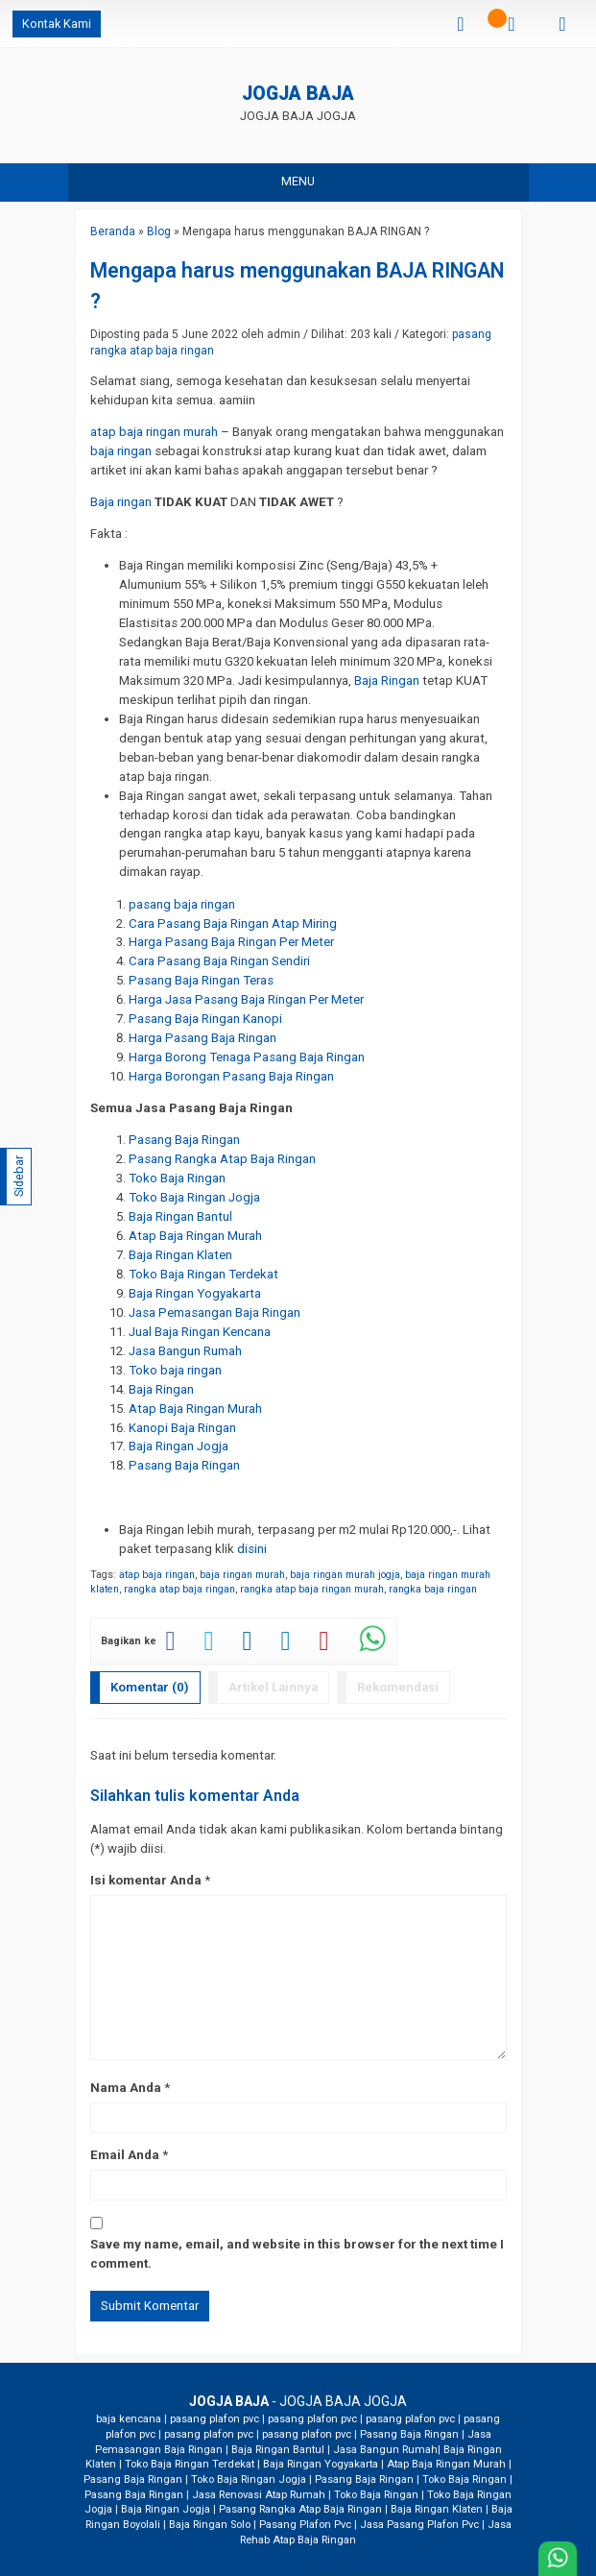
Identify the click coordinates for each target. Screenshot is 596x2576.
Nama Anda (125, 2087)
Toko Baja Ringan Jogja (248, 2479)
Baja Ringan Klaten (437, 2509)
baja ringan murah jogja (345, 1574)
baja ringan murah (242, 1574)
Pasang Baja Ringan (409, 2434)
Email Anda (124, 2155)
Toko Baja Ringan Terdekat (189, 2464)
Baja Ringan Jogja (165, 2509)
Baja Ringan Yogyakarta (320, 2464)
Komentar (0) (149, 1687)
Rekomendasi (398, 1687)
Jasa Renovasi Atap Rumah (258, 2495)
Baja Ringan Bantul (277, 2449)
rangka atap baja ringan (179, 1589)
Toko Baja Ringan (464, 2479)
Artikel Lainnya (273, 1687)
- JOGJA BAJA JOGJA (298, 2401)
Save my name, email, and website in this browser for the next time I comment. (297, 2254)
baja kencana (128, 2419)
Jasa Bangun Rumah (385, 2449)
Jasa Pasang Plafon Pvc (419, 2524)
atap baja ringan (157, 1574)
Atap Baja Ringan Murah (446, 2464)
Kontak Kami (56, 23)
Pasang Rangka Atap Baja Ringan (300, 2509)
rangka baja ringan (433, 1589)
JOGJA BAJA (298, 94)
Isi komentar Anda (146, 1880)
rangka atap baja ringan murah (312, 1589)
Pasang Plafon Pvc (305, 2524)
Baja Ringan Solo (209, 2524)
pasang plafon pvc (214, 2419)
